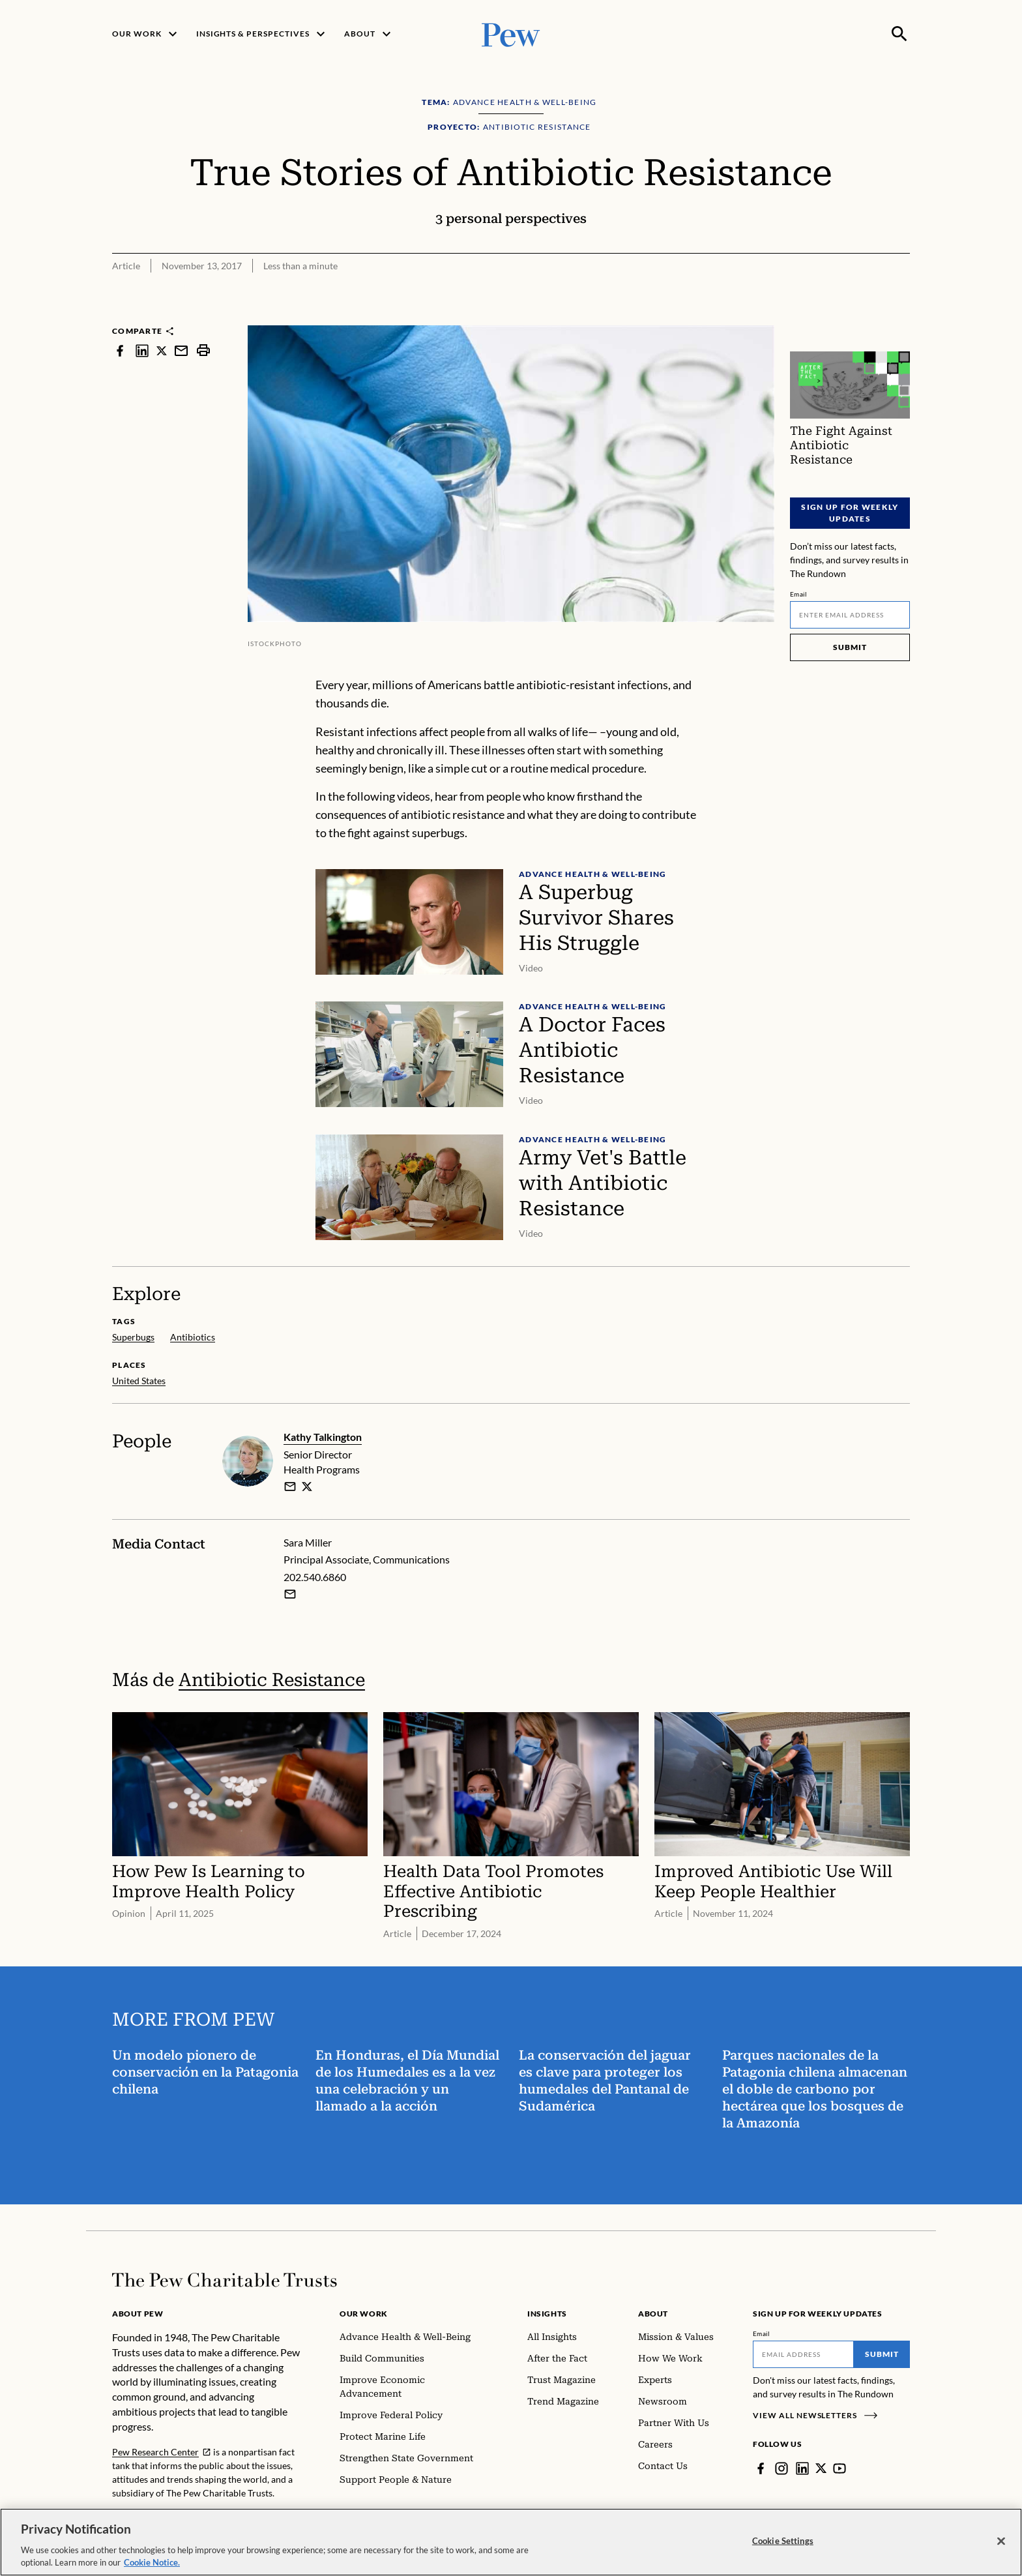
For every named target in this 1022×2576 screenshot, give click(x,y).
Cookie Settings (782, 2541)
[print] (203, 350)
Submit (850, 647)
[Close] (1001, 2541)
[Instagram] (781, 2468)
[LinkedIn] (802, 2468)
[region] (511, 2542)
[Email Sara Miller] (290, 1594)
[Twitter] (821, 2468)
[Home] (224, 2280)
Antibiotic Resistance (272, 1680)
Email (799, 594)
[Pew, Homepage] (511, 33)
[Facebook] (760, 2468)
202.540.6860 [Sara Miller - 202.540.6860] (315, 1577)
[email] (290, 1485)
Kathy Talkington (323, 1436)
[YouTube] (840, 2468)
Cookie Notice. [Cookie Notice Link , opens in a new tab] (152, 2562)
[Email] (850, 615)
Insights (547, 2313)
